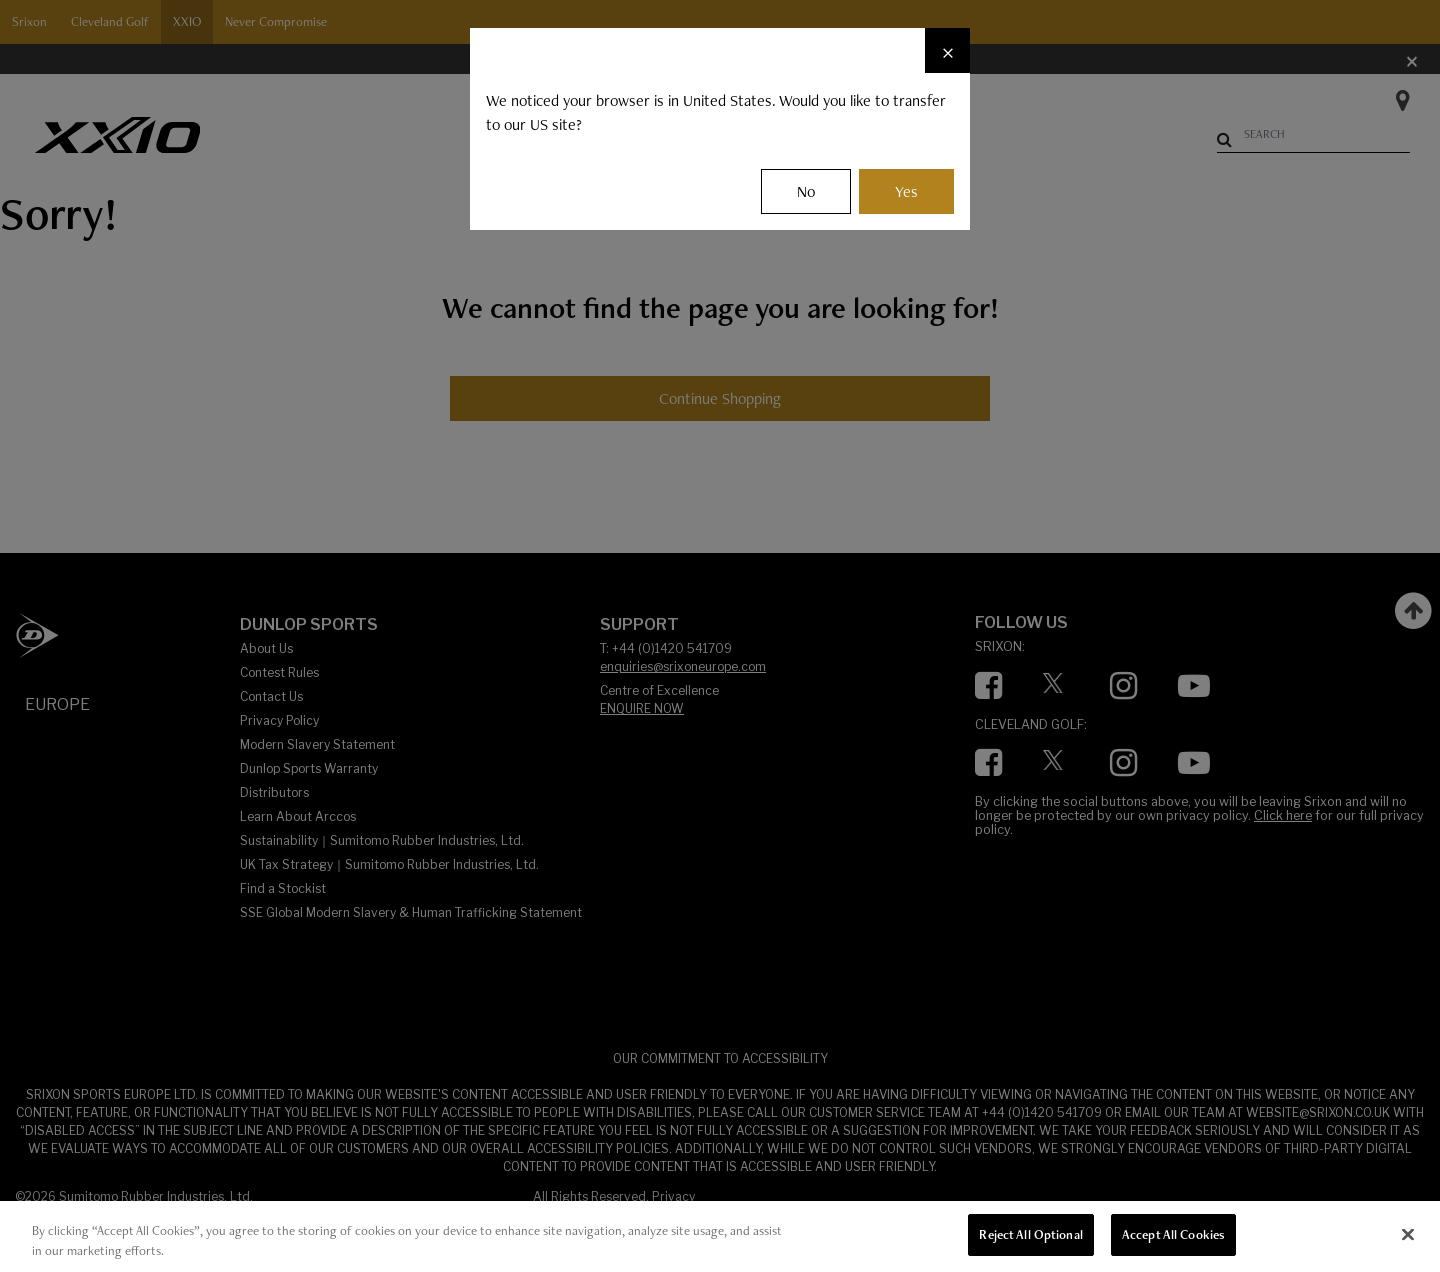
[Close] (947, 50)
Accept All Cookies (1173, 1234)
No (806, 191)
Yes (906, 191)
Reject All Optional (1030, 1234)
